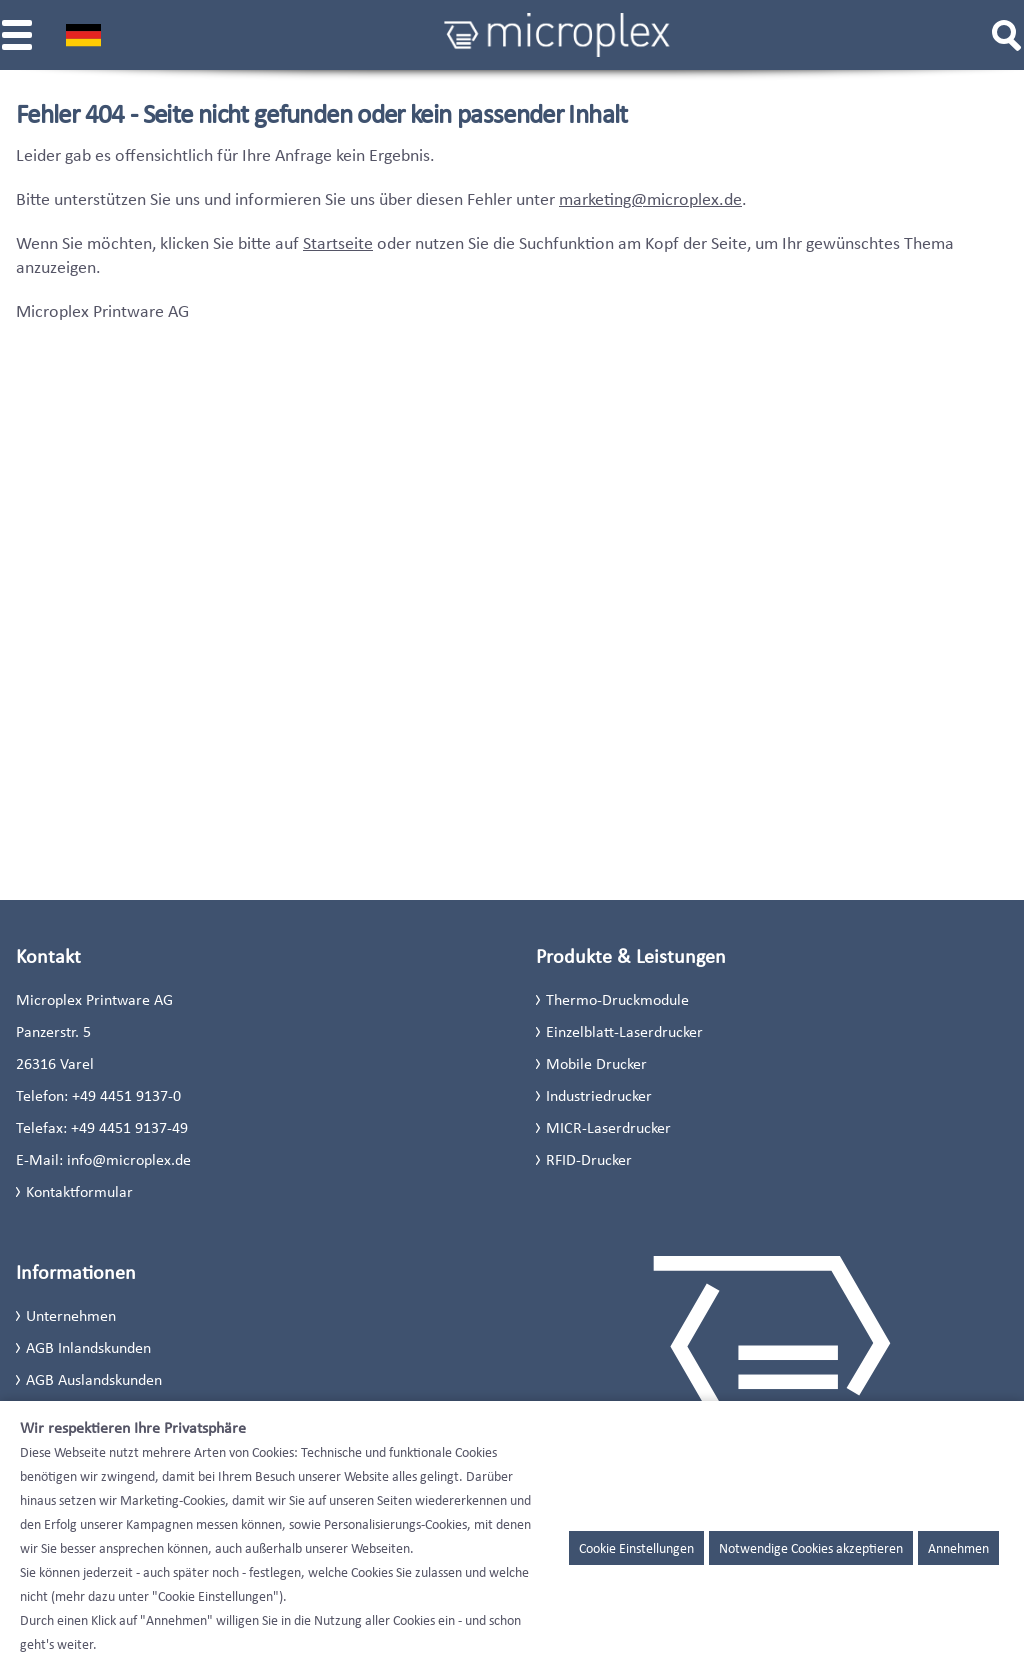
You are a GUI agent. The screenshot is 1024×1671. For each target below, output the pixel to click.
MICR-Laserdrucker (608, 1127)
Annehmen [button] (958, 1548)
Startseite (338, 243)
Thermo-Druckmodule (617, 999)
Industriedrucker (599, 1095)
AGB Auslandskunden (94, 1379)
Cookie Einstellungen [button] (636, 1548)
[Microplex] (556, 35)
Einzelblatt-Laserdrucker (624, 1031)
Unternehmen (71, 1315)
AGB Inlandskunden (88, 1347)
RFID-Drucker (589, 1159)
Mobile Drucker (596, 1063)
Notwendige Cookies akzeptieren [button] (811, 1548)
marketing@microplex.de (650, 199)
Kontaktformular (79, 1191)
